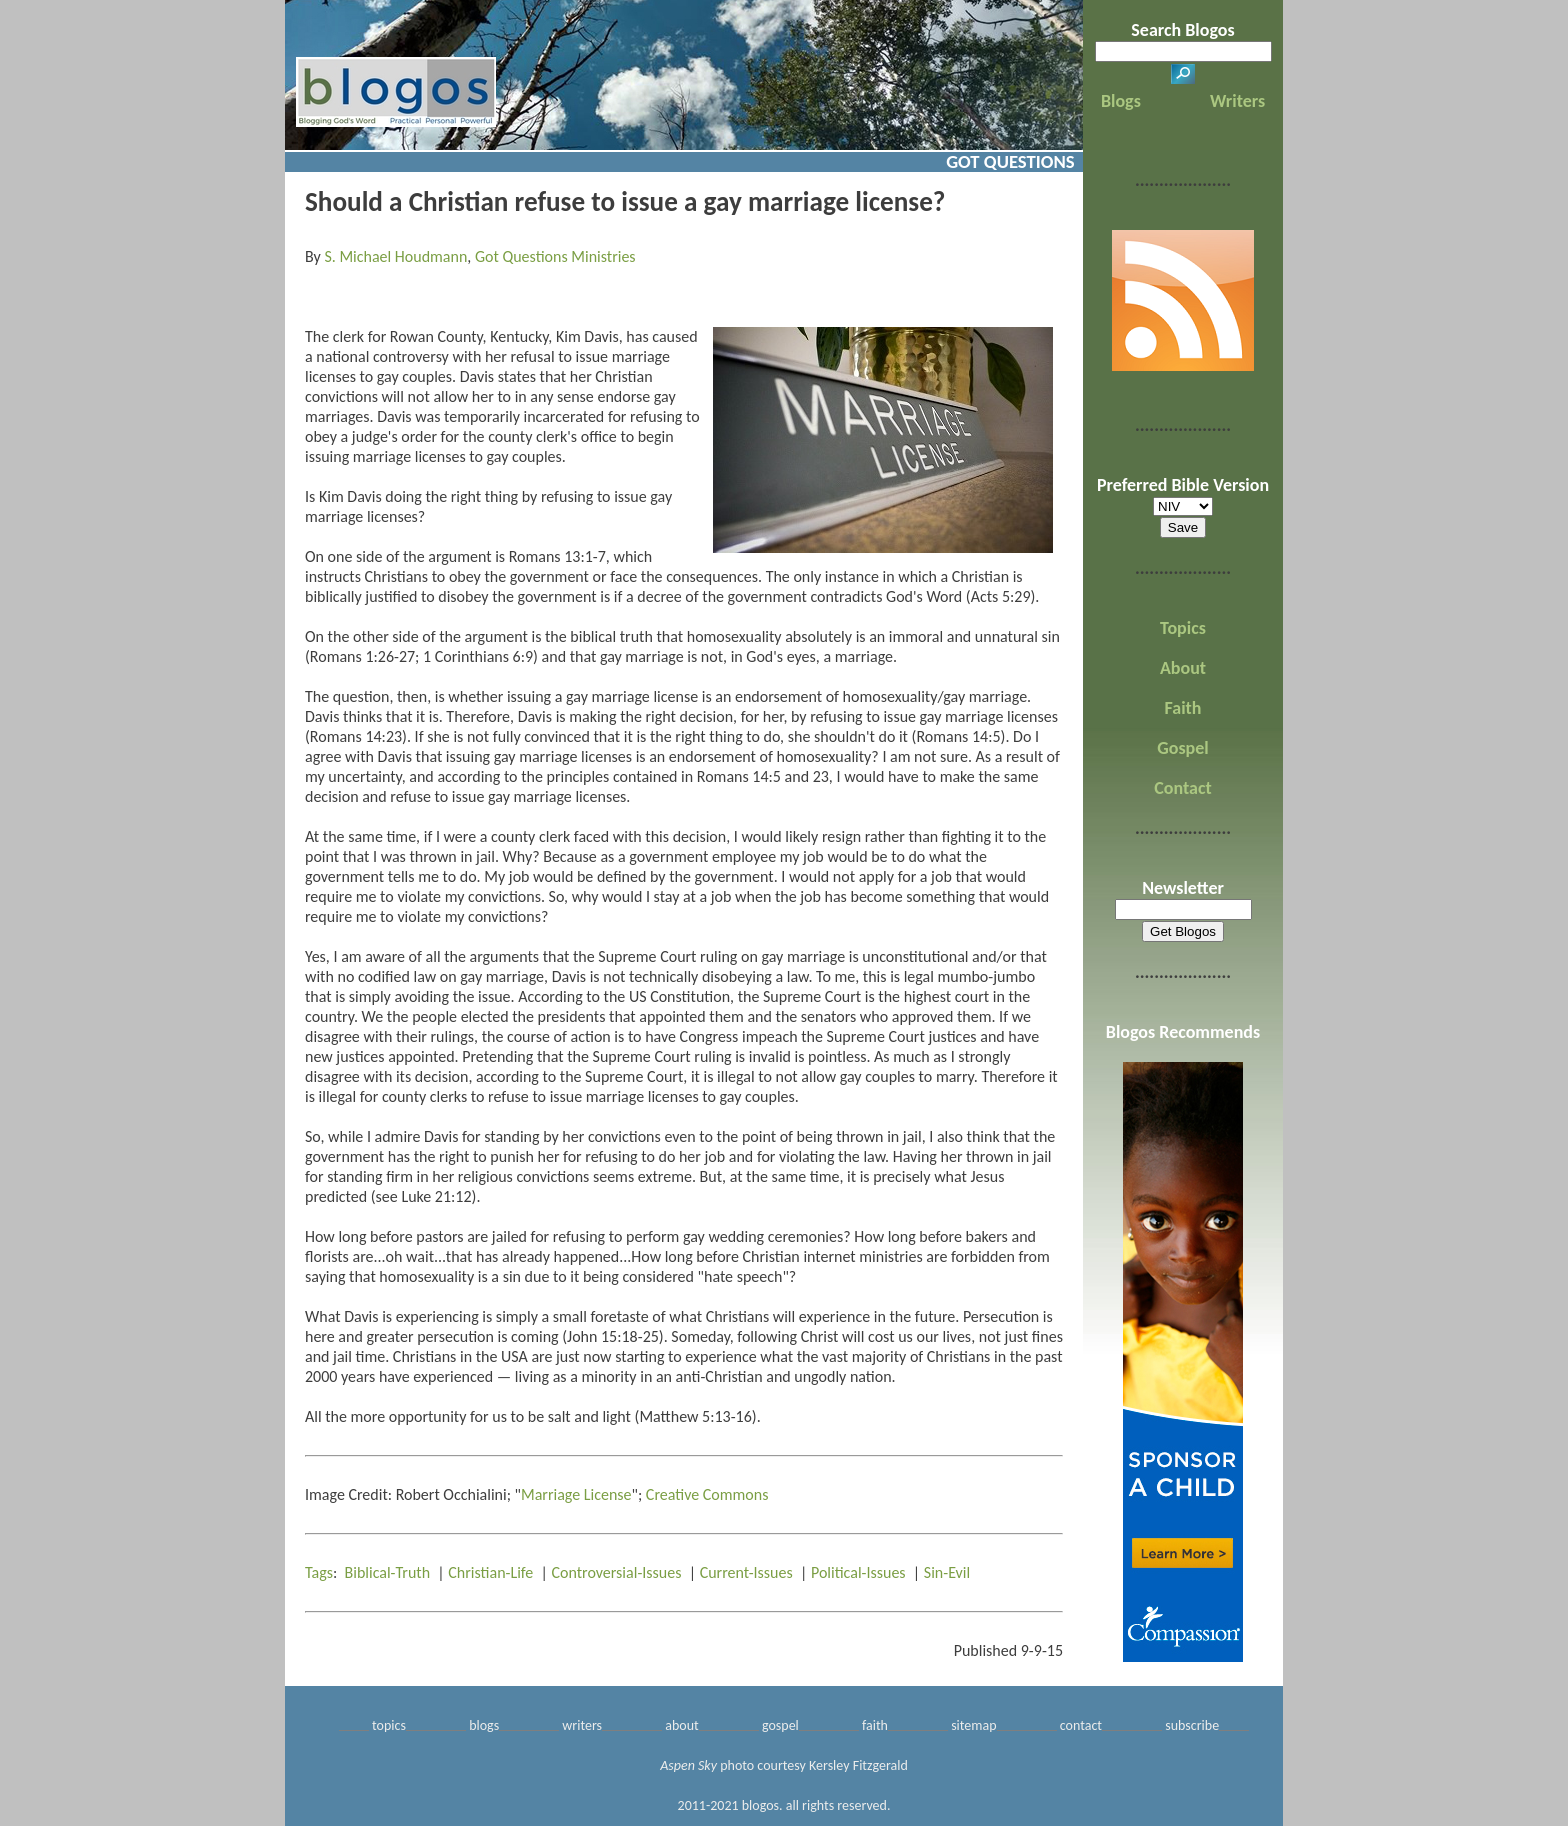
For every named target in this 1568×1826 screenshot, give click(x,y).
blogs (484, 1725)
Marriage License (576, 1494)
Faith (1183, 708)
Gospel (1182, 748)
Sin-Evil (947, 1572)
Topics (1183, 628)
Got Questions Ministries (555, 256)
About (1183, 668)
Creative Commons (707, 1494)
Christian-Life (490, 1572)
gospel (780, 1725)
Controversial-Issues (617, 1572)
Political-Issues (858, 1572)
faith (875, 1725)
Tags (319, 1572)
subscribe (1192, 1725)
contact (1081, 1725)
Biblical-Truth (388, 1572)
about (682, 1725)
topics (389, 1725)
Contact (1182, 788)
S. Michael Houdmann (395, 256)
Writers (1237, 101)
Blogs (1121, 101)
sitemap (973, 1725)
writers (582, 1725)
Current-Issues (746, 1572)
